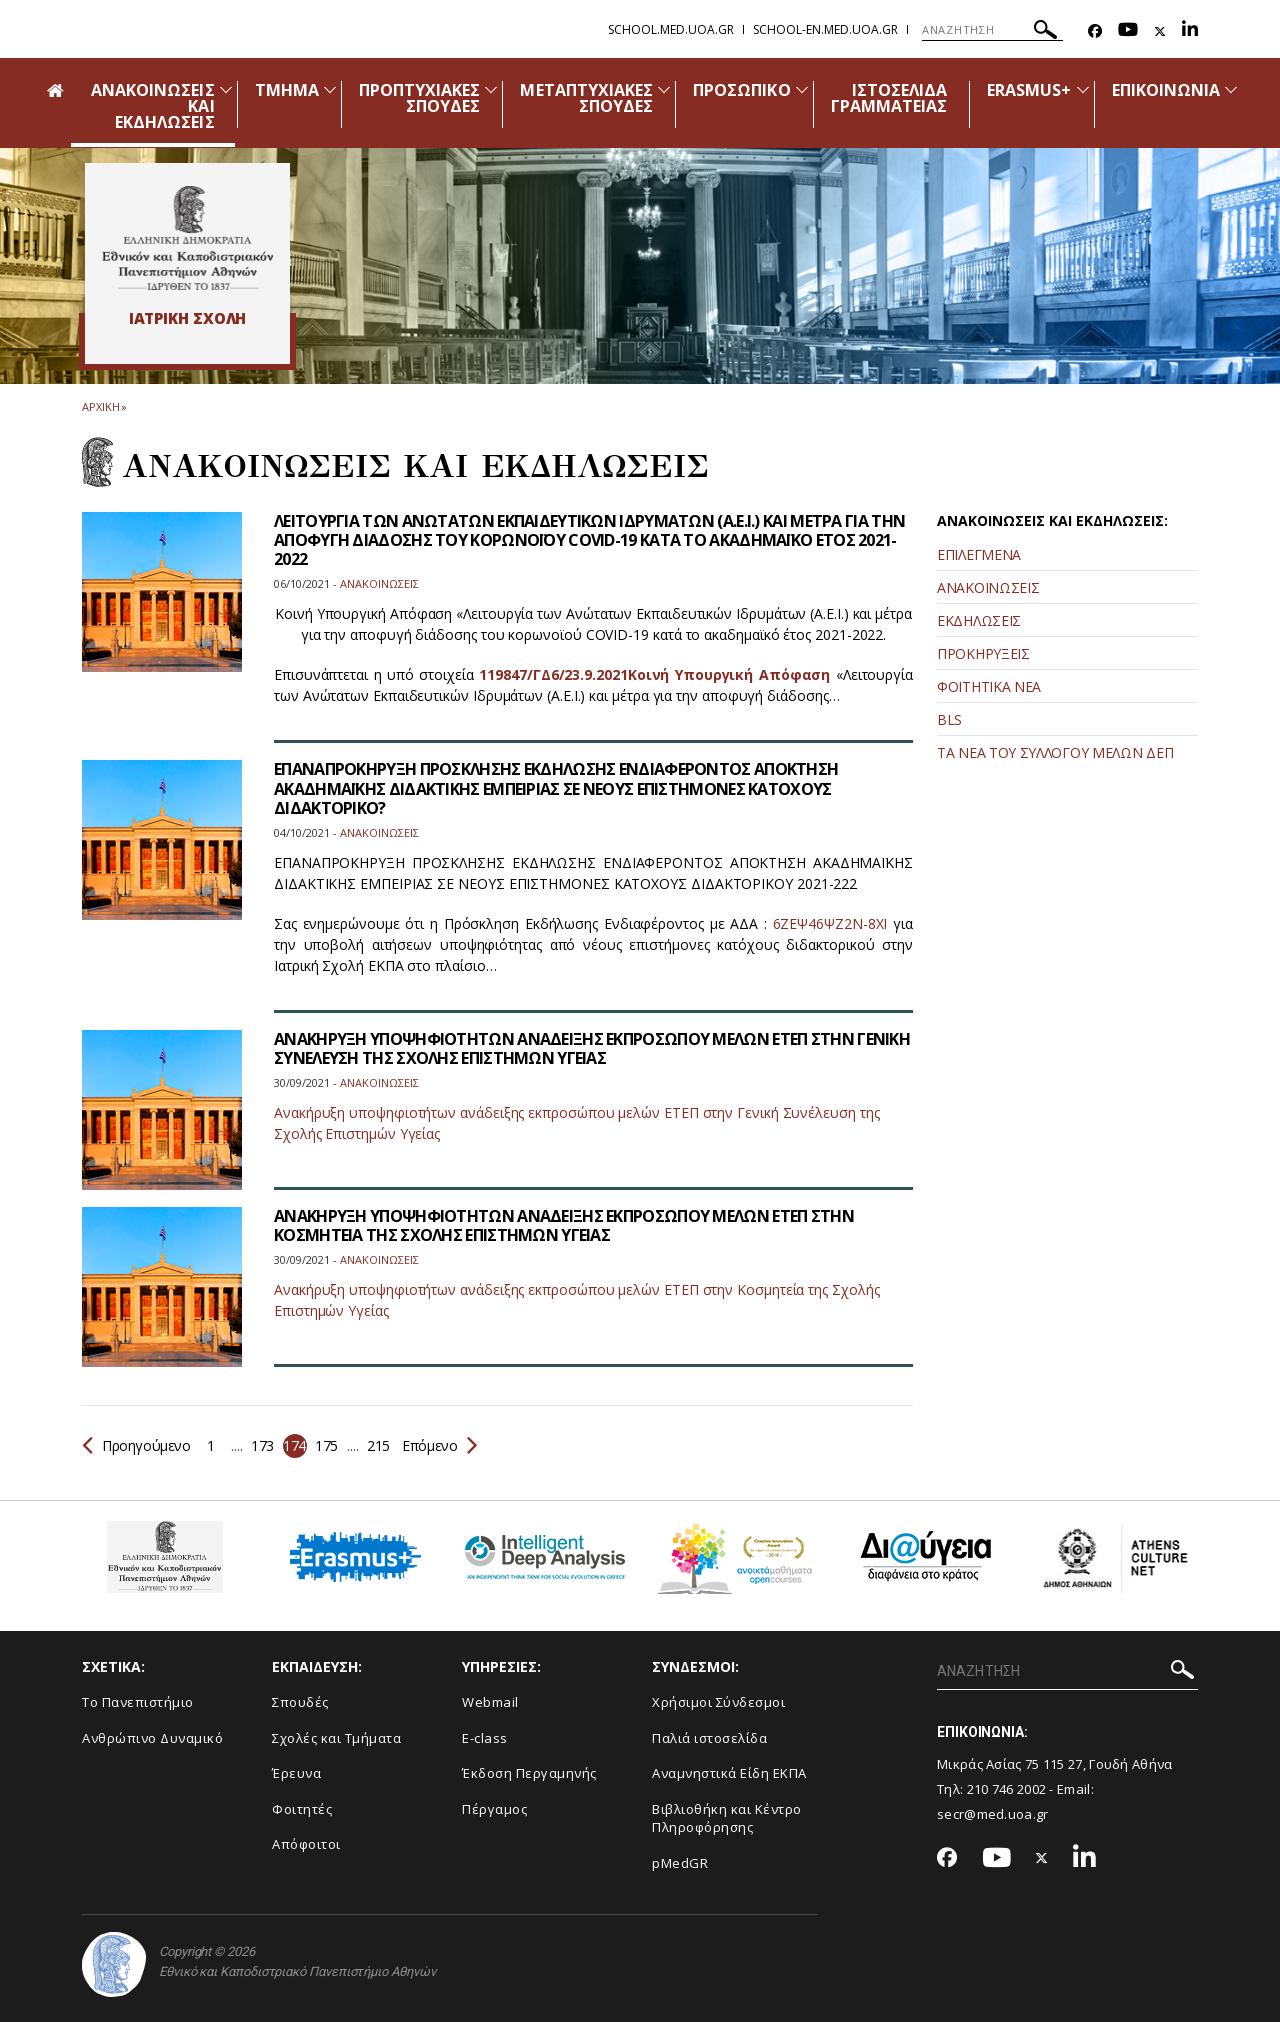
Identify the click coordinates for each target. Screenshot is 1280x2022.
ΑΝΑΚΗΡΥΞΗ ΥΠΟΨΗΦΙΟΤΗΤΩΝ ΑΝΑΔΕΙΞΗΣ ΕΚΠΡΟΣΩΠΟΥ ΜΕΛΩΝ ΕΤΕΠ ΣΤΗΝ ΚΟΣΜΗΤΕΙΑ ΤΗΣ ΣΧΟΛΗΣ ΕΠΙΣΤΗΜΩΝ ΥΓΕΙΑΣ (564, 1225)
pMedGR (680, 1863)
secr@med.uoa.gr (993, 1814)
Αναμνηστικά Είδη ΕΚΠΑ (729, 1773)
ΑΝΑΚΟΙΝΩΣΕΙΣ (988, 587)
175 (326, 1445)
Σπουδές (300, 1702)
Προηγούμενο (136, 1445)
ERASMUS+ (1029, 90)
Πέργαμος (494, 1809)
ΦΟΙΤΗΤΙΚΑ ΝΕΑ (989, 686)
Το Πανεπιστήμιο (138, 1702)
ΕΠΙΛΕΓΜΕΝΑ (979, 554)
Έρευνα (296, 1773)
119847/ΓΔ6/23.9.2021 (553, 674)
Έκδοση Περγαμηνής (529, 1773)
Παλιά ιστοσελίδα (709, 1738)
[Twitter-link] (1160, 31)
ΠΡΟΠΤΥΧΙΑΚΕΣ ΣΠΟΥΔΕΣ (420, 98)
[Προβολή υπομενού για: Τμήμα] (330, 89)
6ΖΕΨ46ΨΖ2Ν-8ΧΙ (830, 923)
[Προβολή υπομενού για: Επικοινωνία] (1231, 89)
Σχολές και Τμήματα (336, 1738)
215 (378, 1445)
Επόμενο (438, 1445)
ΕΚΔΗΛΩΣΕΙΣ (979, 620)
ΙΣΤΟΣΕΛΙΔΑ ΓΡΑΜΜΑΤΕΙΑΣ (889, 98)
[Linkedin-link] (1190, 31)
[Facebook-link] (1095, 31)
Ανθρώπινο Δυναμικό (152, 1738)
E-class (485, 1738)
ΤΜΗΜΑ (287, 90)
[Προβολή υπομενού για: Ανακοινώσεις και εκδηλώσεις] (226, 89)
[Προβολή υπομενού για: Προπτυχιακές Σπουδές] (491, 89)
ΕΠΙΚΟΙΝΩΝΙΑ (1166, 90)
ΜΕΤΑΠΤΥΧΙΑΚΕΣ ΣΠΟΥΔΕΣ (586, 98)
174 (294, 1445)
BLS (949, 719)
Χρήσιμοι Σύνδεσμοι (718, 1702)
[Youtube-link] (1128, 31)
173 (262, 1445)
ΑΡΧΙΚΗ (100, 406)
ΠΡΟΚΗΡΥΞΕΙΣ (983, 653)
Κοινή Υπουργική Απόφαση (729, 674)
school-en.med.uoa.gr (825, 29)
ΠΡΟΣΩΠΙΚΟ (741, 90)
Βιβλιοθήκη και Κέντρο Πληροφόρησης (727, 1818)
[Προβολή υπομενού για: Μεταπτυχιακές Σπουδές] (664, 89)
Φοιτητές (302, 1809)
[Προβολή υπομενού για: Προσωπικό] (802, 89)
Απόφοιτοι (306, 1844)
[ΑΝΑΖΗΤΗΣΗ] (992, 30)
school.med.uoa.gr (671, 29)
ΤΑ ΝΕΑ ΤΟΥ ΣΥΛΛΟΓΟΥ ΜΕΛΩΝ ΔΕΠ (1055, 752)
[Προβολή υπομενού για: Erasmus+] (1083, 89)
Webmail (490, 1702)
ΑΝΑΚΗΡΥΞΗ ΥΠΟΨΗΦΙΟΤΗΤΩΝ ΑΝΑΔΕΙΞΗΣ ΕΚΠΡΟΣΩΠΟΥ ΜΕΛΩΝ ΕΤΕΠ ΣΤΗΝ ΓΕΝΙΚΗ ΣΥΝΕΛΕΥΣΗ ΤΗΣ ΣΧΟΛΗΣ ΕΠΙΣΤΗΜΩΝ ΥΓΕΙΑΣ (592, 1048)
